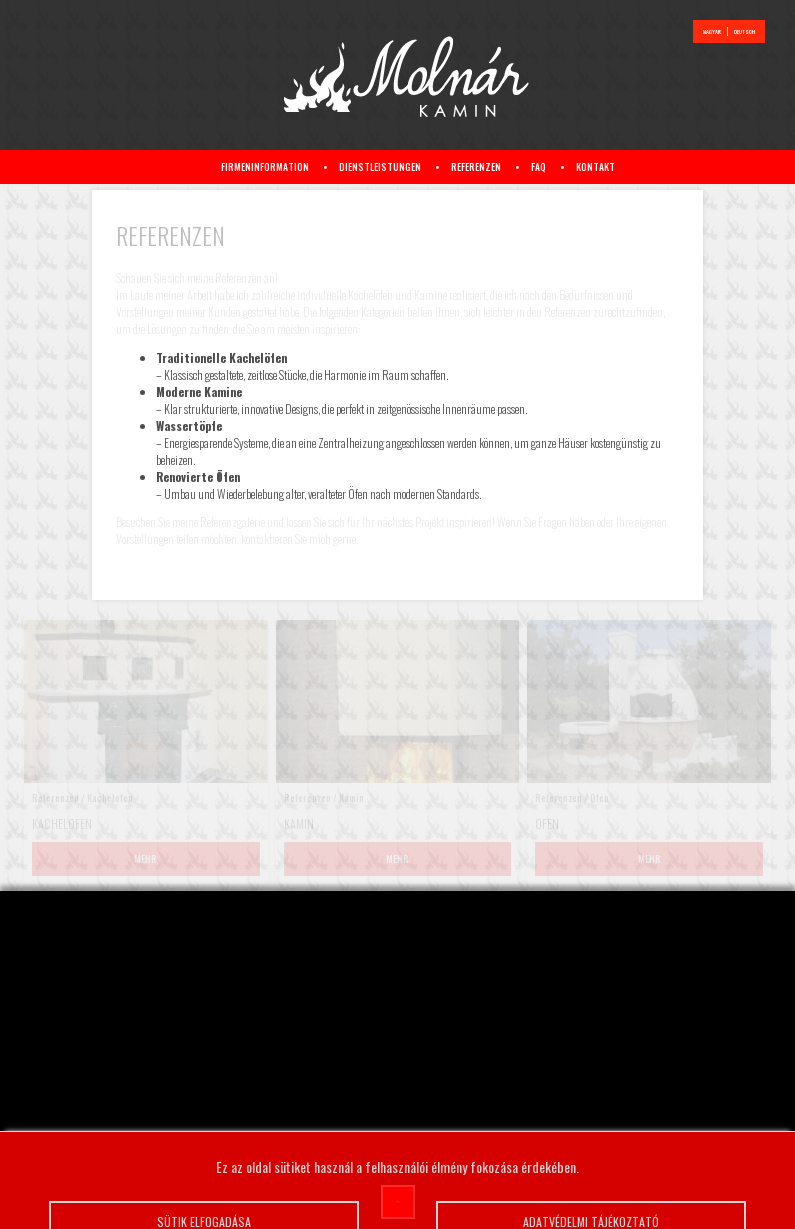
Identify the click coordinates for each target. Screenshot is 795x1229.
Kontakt (595, 167)
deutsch (744, 31)
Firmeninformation (265, 167)
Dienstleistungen (380, 167)
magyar (712, 31)
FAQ (538, 167)
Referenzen (476, 167)
